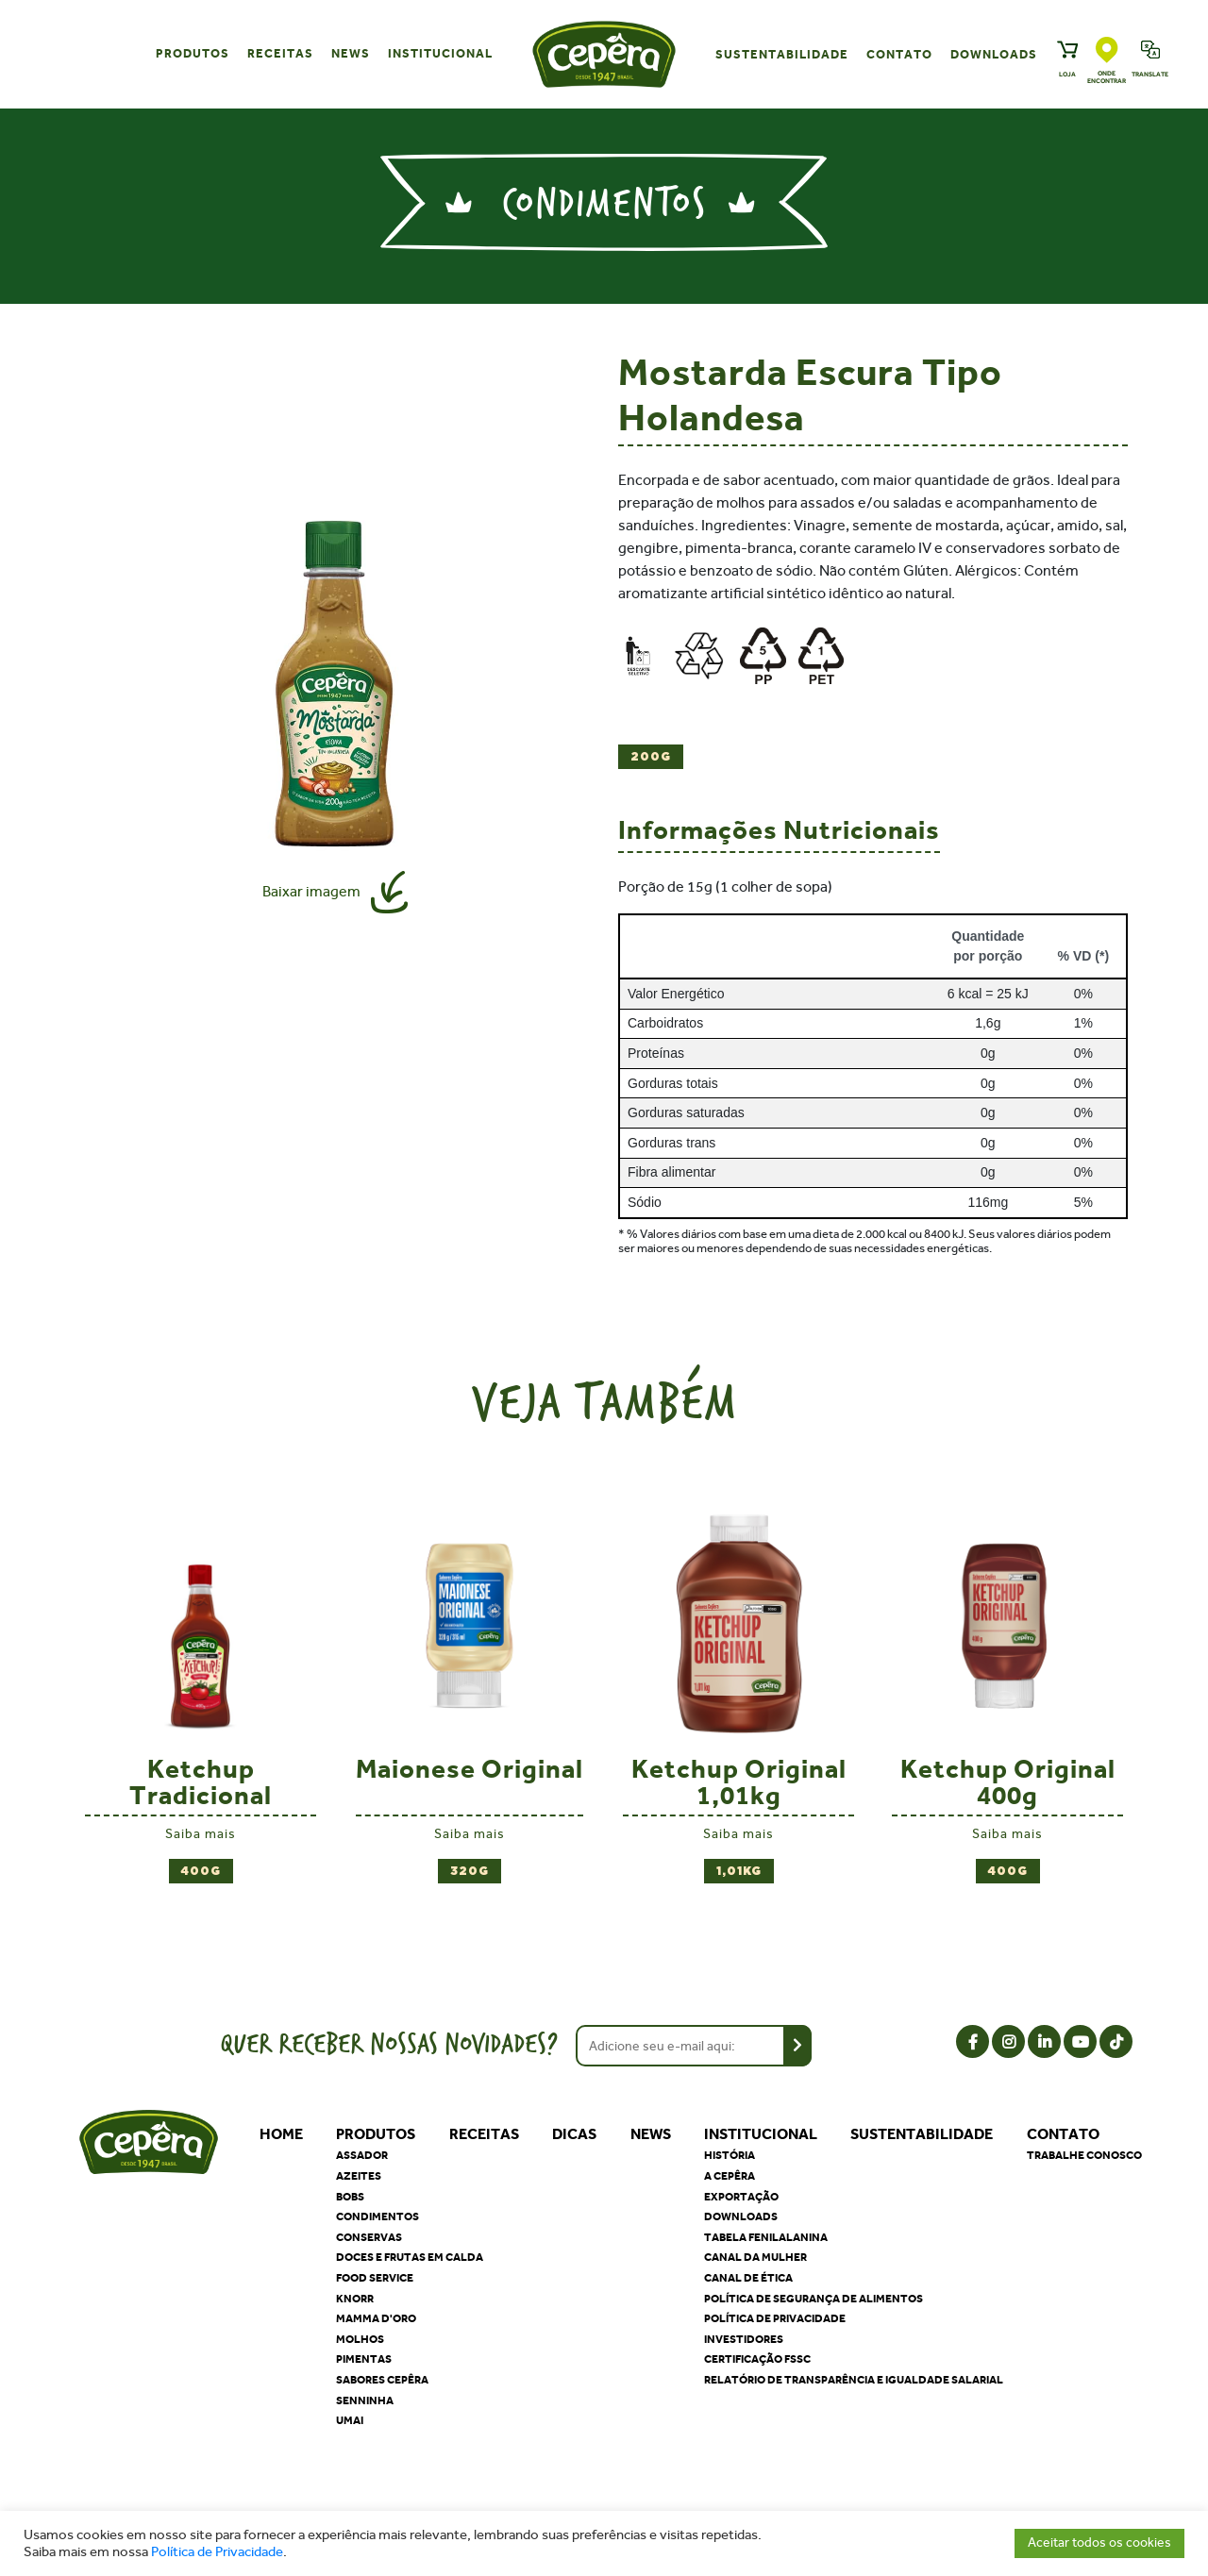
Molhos (360, 2339)
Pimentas (364, 2359)
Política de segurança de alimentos (813, 2298)
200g (650, 757)
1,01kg (739, 1871)
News (350, 53)
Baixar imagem (311, 891)
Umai (349, 2420)
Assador (362, 2155)
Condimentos (377, 2216)
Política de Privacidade (217, 2552)
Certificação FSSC (757, 2359)
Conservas (369, 2237)
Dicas (574, 2134)
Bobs (350, 2196)
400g (201, 1871)
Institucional (440, 53)
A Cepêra (729, 2176)
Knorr (355, 2298)
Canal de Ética (748, 2277)
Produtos (192, 53)
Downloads (993, 54)
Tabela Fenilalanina (766, 2237)
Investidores (743, 2339)
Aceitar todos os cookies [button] (1099, 2542)
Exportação (741, 2196)
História (729, 2155)
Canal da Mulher (755, 2257)
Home (281, 2134)
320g (469, 1871)
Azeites (358, 2176)
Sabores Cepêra (382, 2379)
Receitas (280, 53)
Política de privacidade (775, 2318)
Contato (899, 54)
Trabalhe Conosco (1084, 2155)
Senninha (365, 2400)
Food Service (374, 2277)
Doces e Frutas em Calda (409, 2257)
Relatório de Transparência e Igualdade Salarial (853, 2379)
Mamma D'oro (376, 2318)
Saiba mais (200, 1834)
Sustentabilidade (781, 54)
